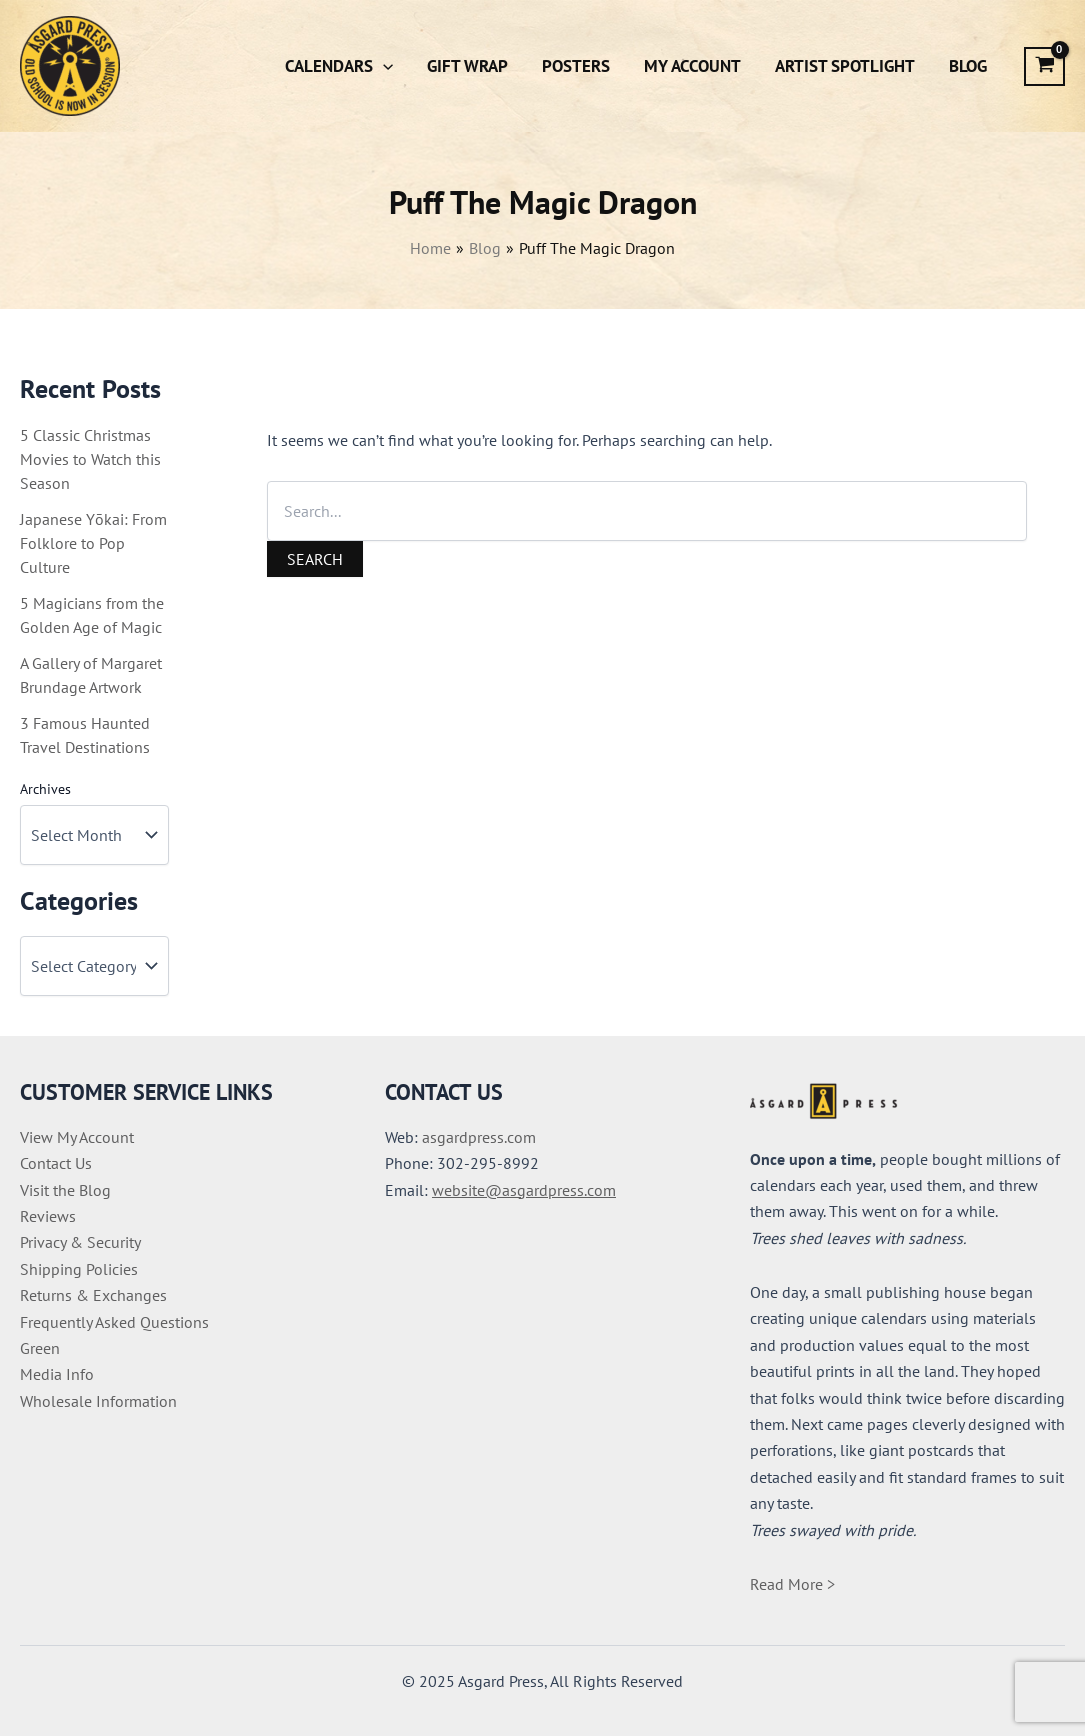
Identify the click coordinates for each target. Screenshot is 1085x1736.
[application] (383, 66)
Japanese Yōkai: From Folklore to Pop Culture (93, 543)
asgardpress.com (479, 1137)
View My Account (77, 1137)
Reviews (48, 1216)
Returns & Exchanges (93, 1295)
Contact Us (56, 1163)
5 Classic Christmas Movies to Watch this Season (90, 459)
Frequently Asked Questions (114, 1322)
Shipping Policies (79, 1269)
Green (40, 1348)
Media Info (57, 1374)
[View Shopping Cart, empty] (1044, 66)
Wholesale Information (98, 1401)
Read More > (792, 1584)
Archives (45, 789)
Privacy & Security (80, 1242)
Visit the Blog (65, 1190)
